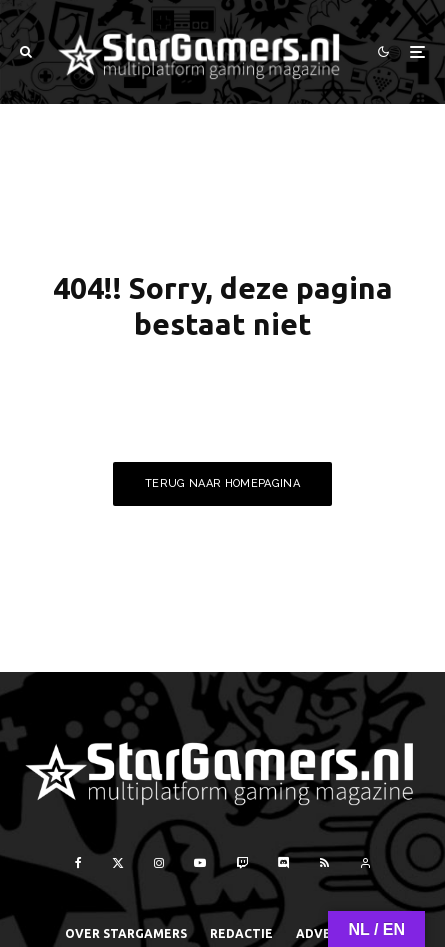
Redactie (241, 933)
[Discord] (284, 863)
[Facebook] (78, 863)
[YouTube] (200, 863)
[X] (118, 863)
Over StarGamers (126, 933)
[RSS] (324, 863)
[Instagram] (159, 863)
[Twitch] (242, 863)
